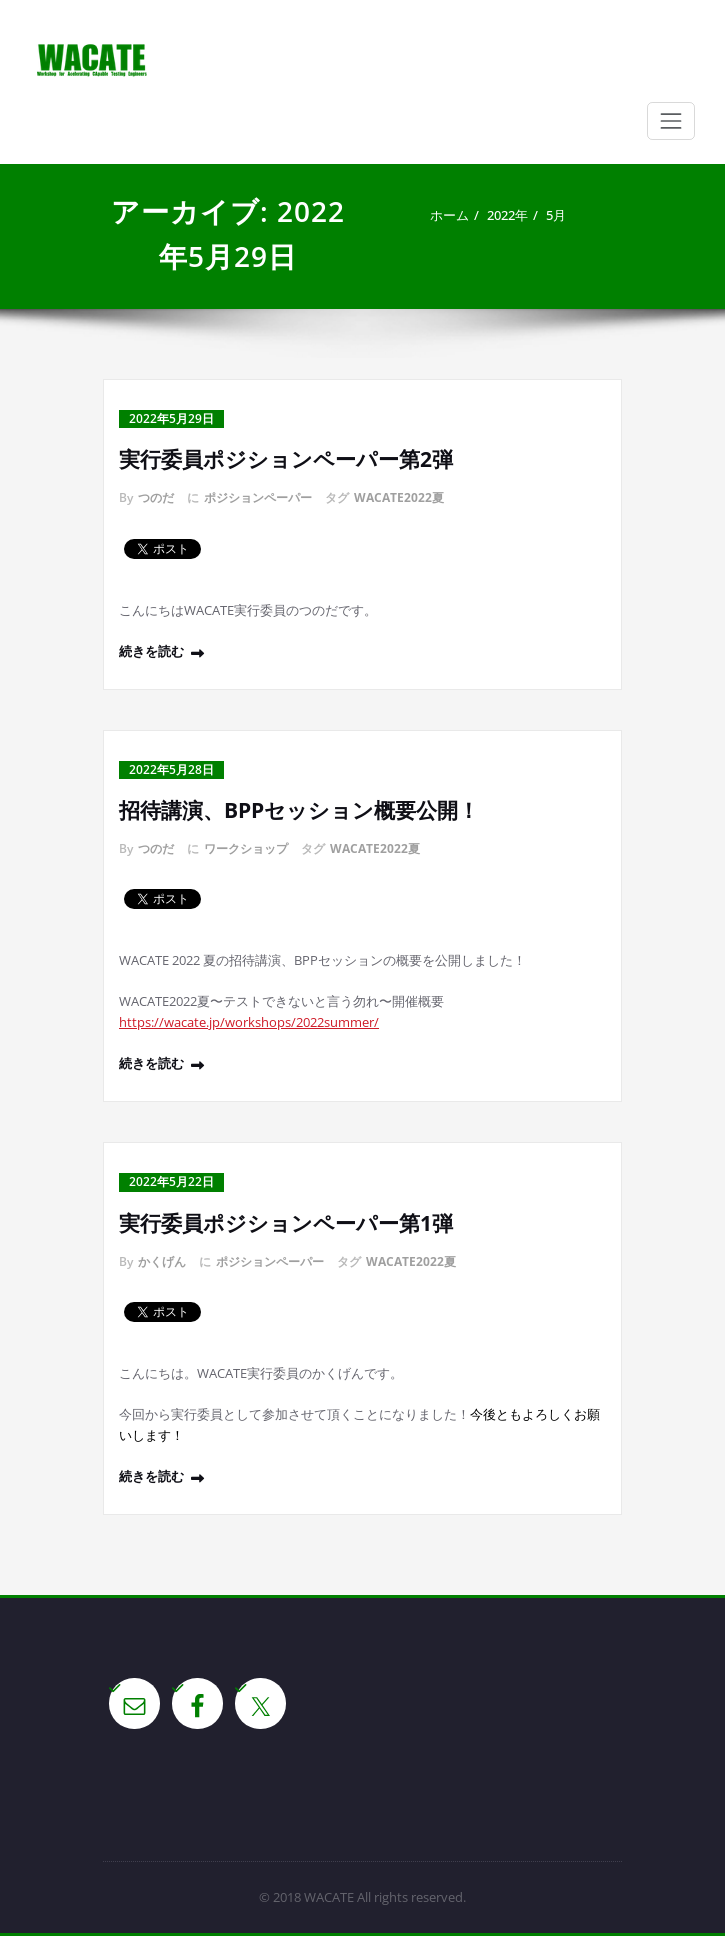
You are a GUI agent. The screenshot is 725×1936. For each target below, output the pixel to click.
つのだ (156, 497)
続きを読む (151, 651)
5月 (556, 215)
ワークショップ (246, 848)
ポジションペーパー (258, 497)
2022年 (507, 215)
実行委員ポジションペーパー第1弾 (286, 1223)
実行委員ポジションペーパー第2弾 (286, 459)
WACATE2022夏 (399, 497)
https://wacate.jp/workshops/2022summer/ (249, 1022)
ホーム (449, 215)
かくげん (162, 1261)
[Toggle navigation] (671, 121)
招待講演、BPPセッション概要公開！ (299, 810)
